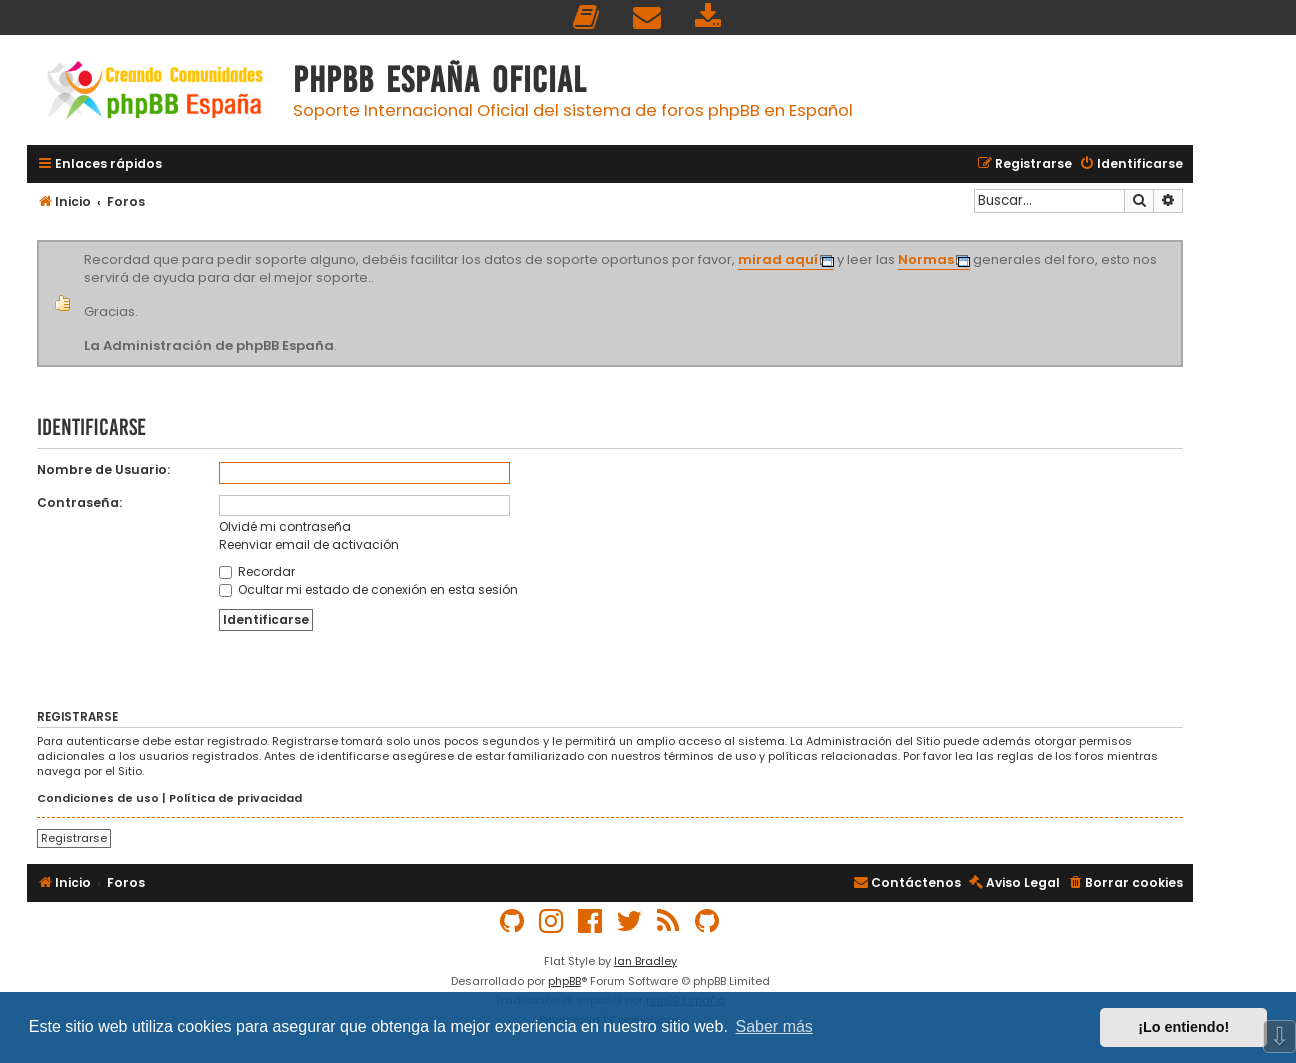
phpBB (564, 981)
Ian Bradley (645, 961)
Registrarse (74, 838)
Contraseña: (79, 502)
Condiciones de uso (98, 798)
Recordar (257, 571)
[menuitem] (587, 17)
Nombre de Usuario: (103, 469)
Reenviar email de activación (309, 544)
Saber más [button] (774, 1026)
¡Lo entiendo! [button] (1183, 1027)
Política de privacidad (235, 798)
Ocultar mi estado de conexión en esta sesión (368, 589)
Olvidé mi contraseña (285, 526)
